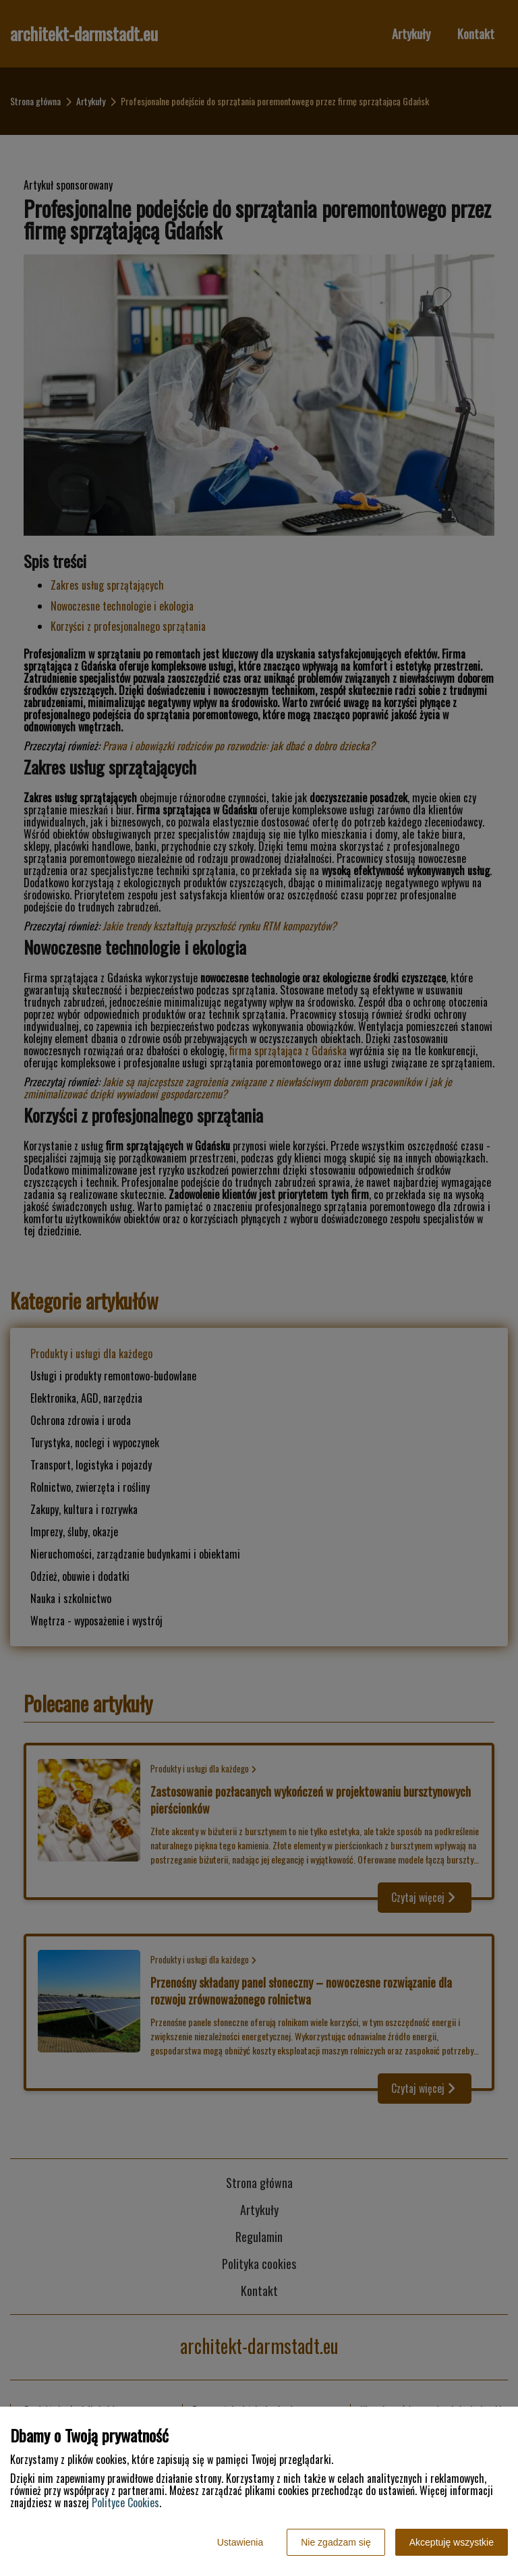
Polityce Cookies (125, 2502)
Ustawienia (240, 2542)
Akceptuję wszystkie (451, 2542)
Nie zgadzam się (336, 2542)
